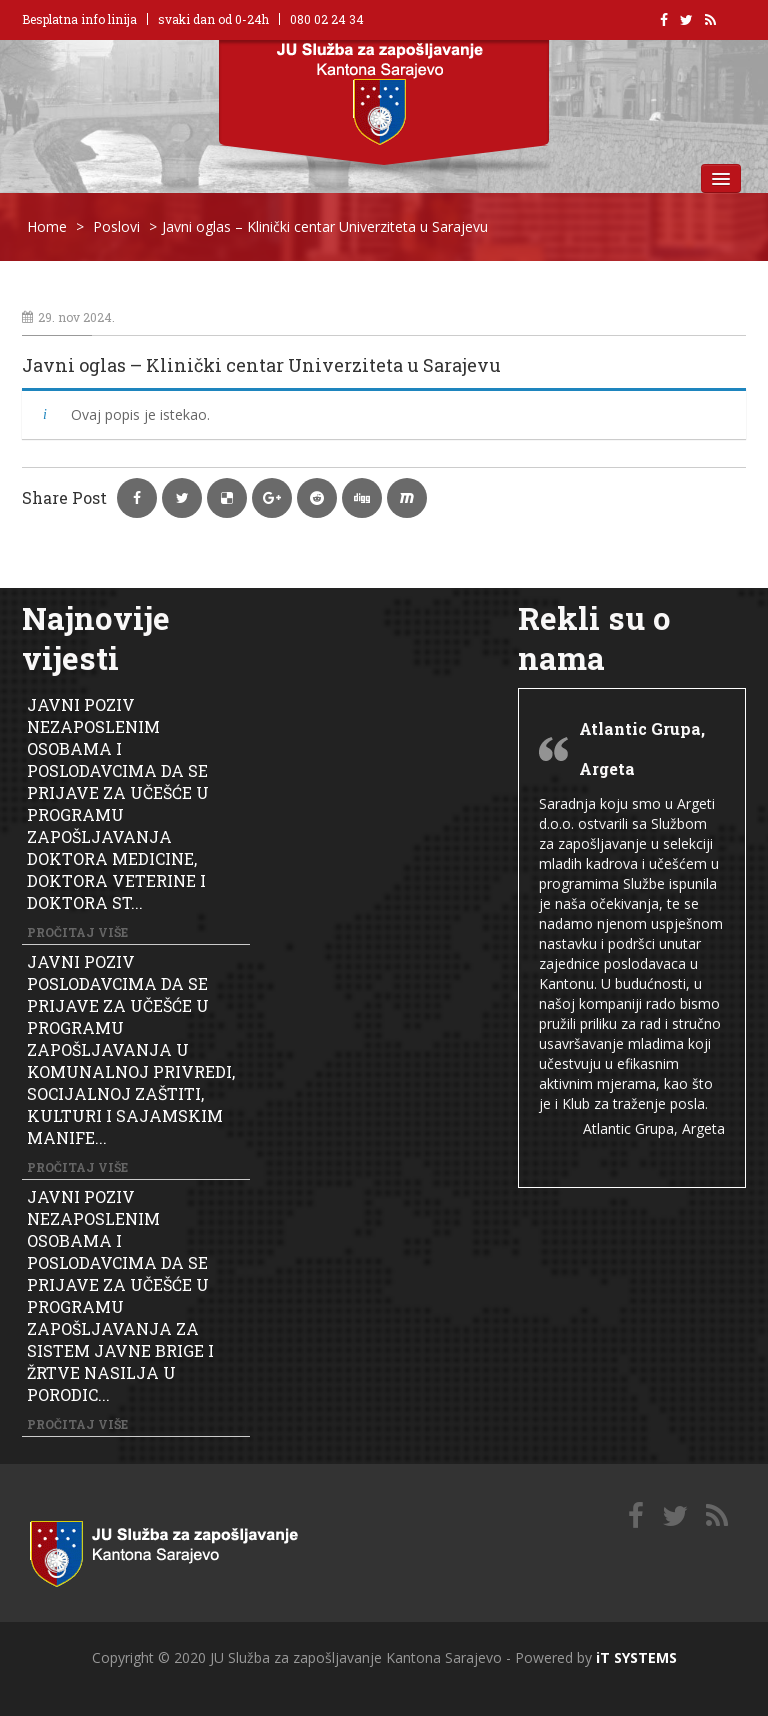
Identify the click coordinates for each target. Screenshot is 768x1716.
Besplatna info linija (79, 19)
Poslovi (116, 226)
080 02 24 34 (327, 19)
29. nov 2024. (68, 317)
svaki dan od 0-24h (213, 19)
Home (47, 226)
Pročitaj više (77, 932)
